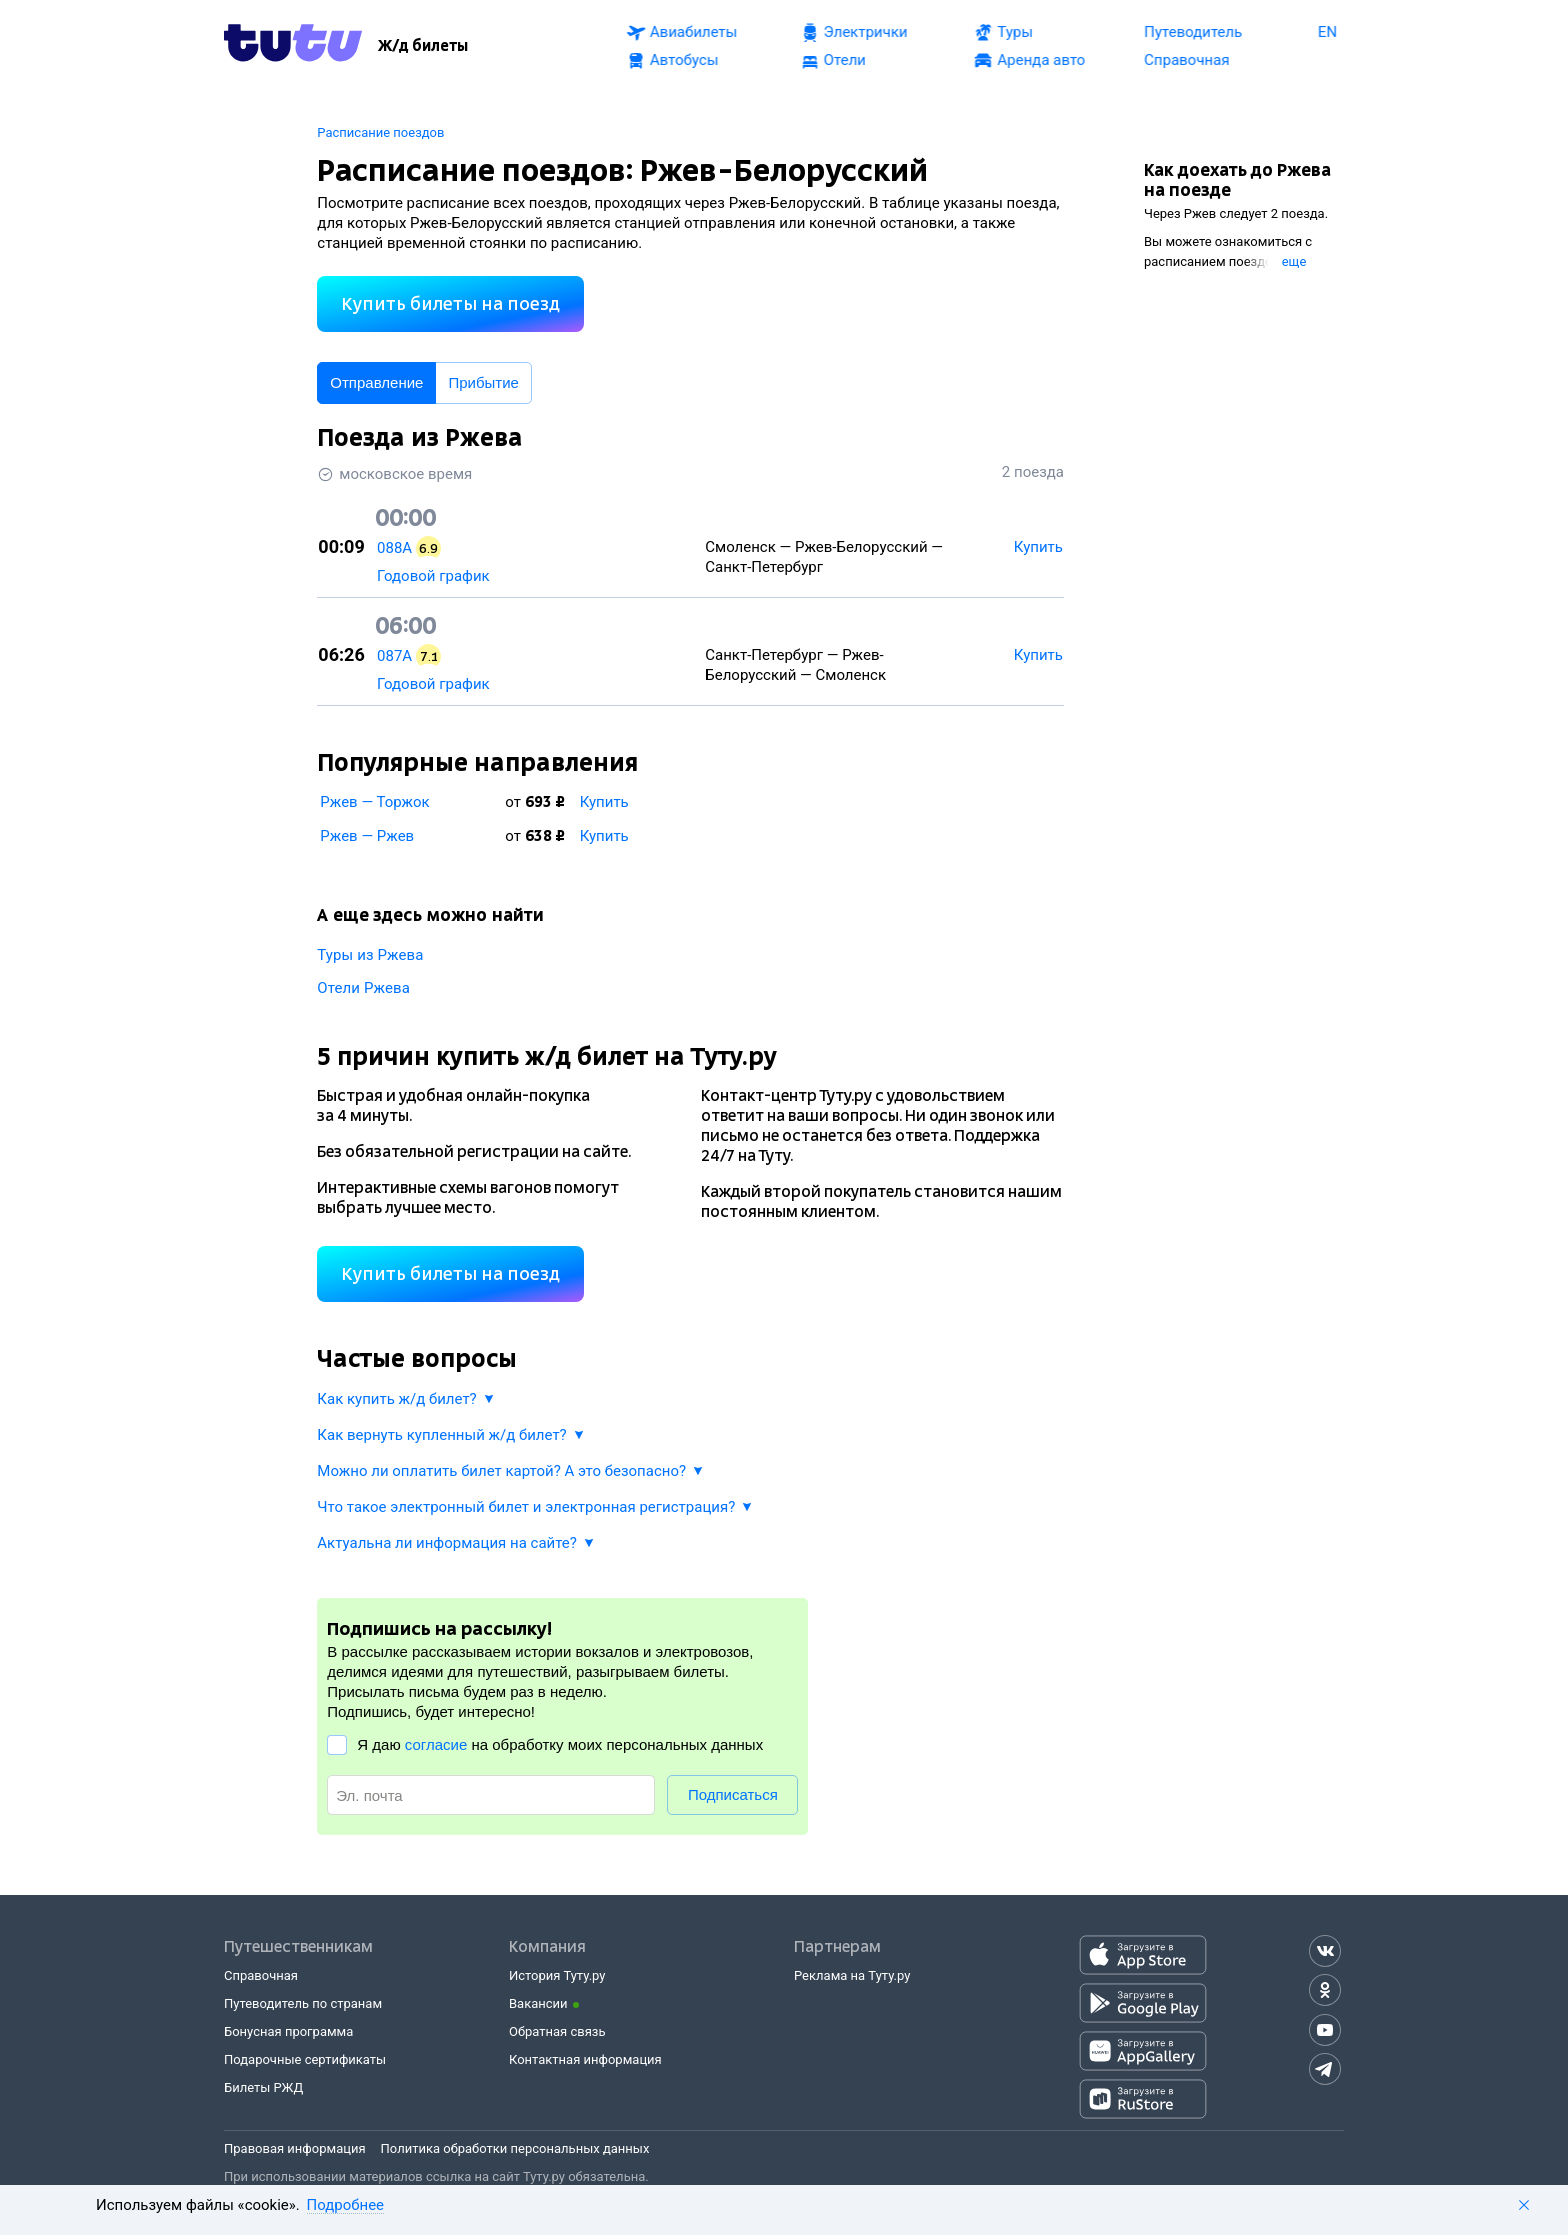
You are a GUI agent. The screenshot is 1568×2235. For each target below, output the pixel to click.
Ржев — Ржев (367, 836)
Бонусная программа (288, 2031)
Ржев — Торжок (374, 802)
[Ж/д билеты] (423, 46)
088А (394, 548)
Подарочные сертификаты (305, 2059)
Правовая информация (295, 2148)
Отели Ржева (363, 988)
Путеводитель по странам (303, 2003)
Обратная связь (557, 2031)
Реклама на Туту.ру (852, 1975)
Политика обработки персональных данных (515, 2148)
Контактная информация (585, 2059)
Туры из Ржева (370, 955)
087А (394, 656)
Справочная (261, 1975)
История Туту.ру (557, 1975)
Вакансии (538, 2003)
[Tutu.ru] (293, 46)
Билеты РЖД (263, 2087)
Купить (604, 802)
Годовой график (433, 576)
